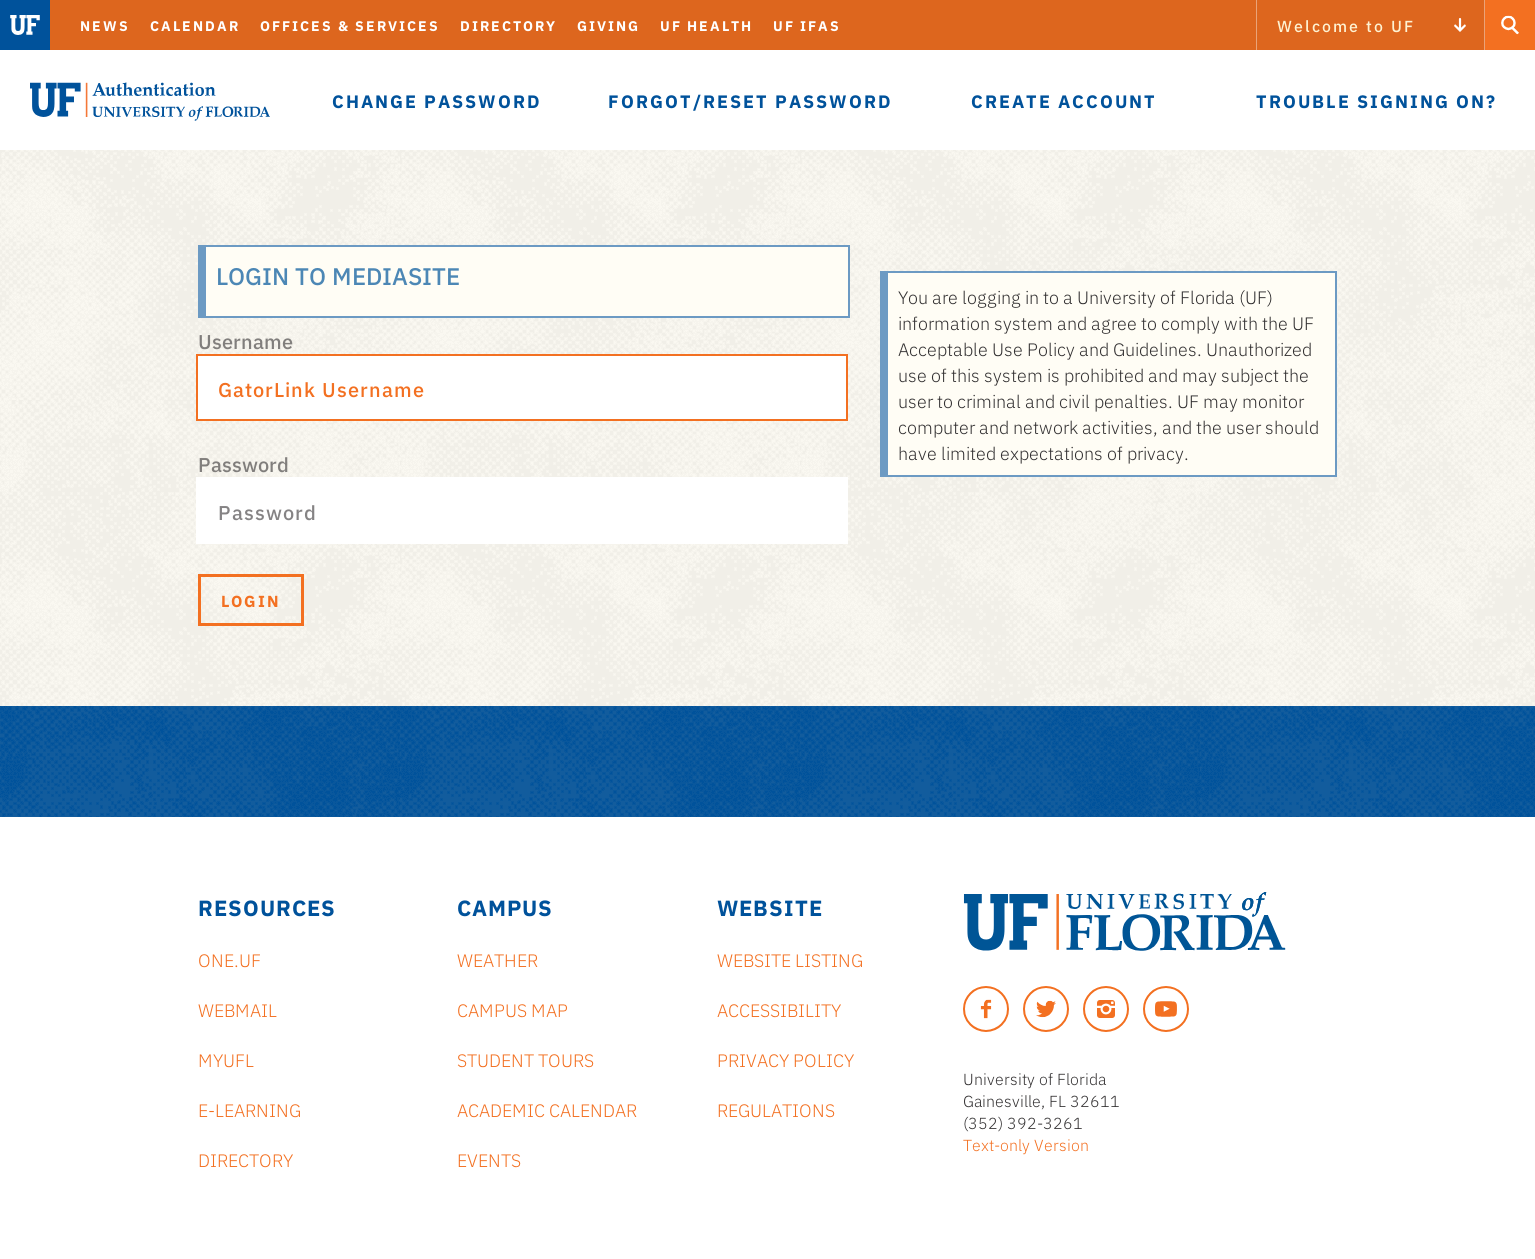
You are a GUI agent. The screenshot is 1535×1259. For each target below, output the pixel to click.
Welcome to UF (1346, 25)
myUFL (226, 1059)
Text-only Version (1026, 1144)
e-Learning (249, 1109)
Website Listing (790, 959)
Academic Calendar (547, 1109)
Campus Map (512, 1009)
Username (245, 340)
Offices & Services (350, 25)
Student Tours (525, 1059)
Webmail (237, 1009)
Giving (608, 25)
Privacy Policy (785, 1059)
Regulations (776, 1109)
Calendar (195, 25)
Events (489, 1159)
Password (243, 463)
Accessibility (779, 1009)
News (105, 25)
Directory (508, 25)
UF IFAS (807, 25)
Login (251, 600)
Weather (497, 959)
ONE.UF (229, 959)
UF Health (706, 25)
